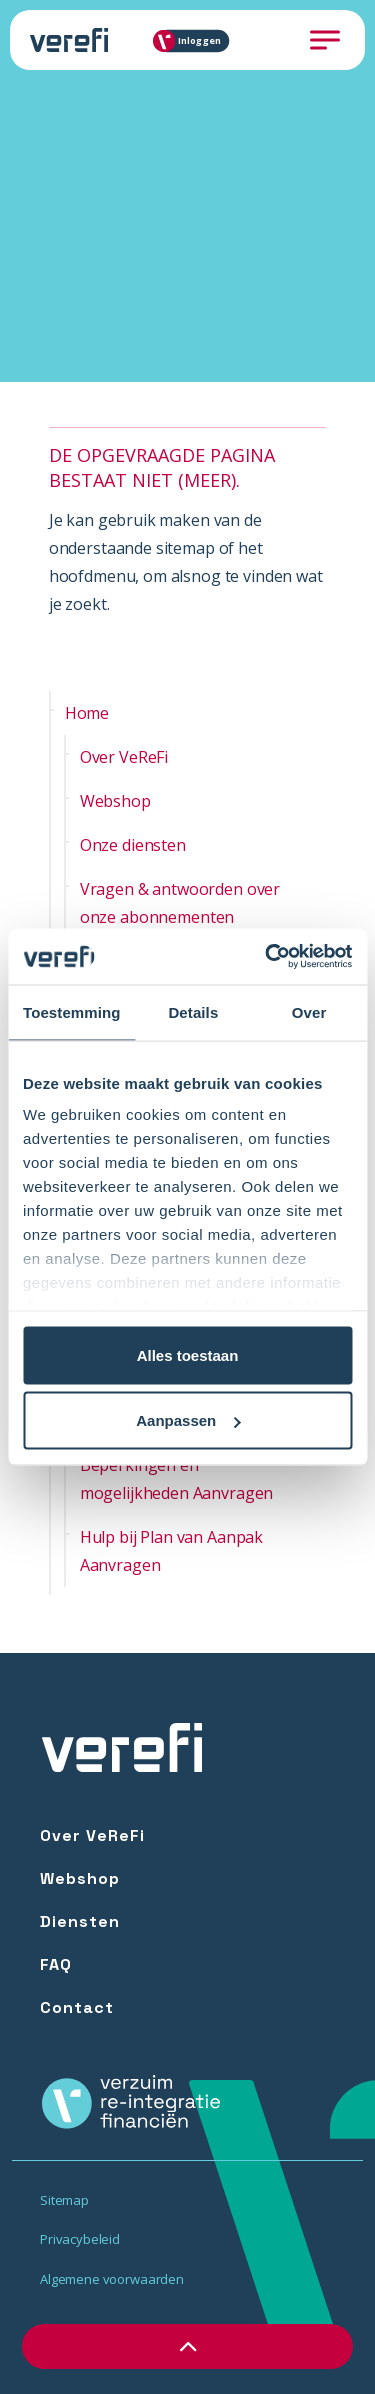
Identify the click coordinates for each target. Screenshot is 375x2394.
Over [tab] (309, 1011)
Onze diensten (133, 845)
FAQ (56, 1964)
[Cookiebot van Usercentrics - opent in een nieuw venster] (267, 957)
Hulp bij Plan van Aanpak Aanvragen (171, 1551)
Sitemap (64, 2200)
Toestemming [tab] (72, 1011)
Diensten (80, 1921)
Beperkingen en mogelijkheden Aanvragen (177, 1479)
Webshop (115, 801)
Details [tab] (193, 1011)
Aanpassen (188, 1420)
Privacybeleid (80, 2239)
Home (87, 713)
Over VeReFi (124, 757)
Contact (77, 2007)
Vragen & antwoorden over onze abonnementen (180, 903)
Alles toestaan (188, 1354)
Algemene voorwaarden (112, 2279)
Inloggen (192, 40)
